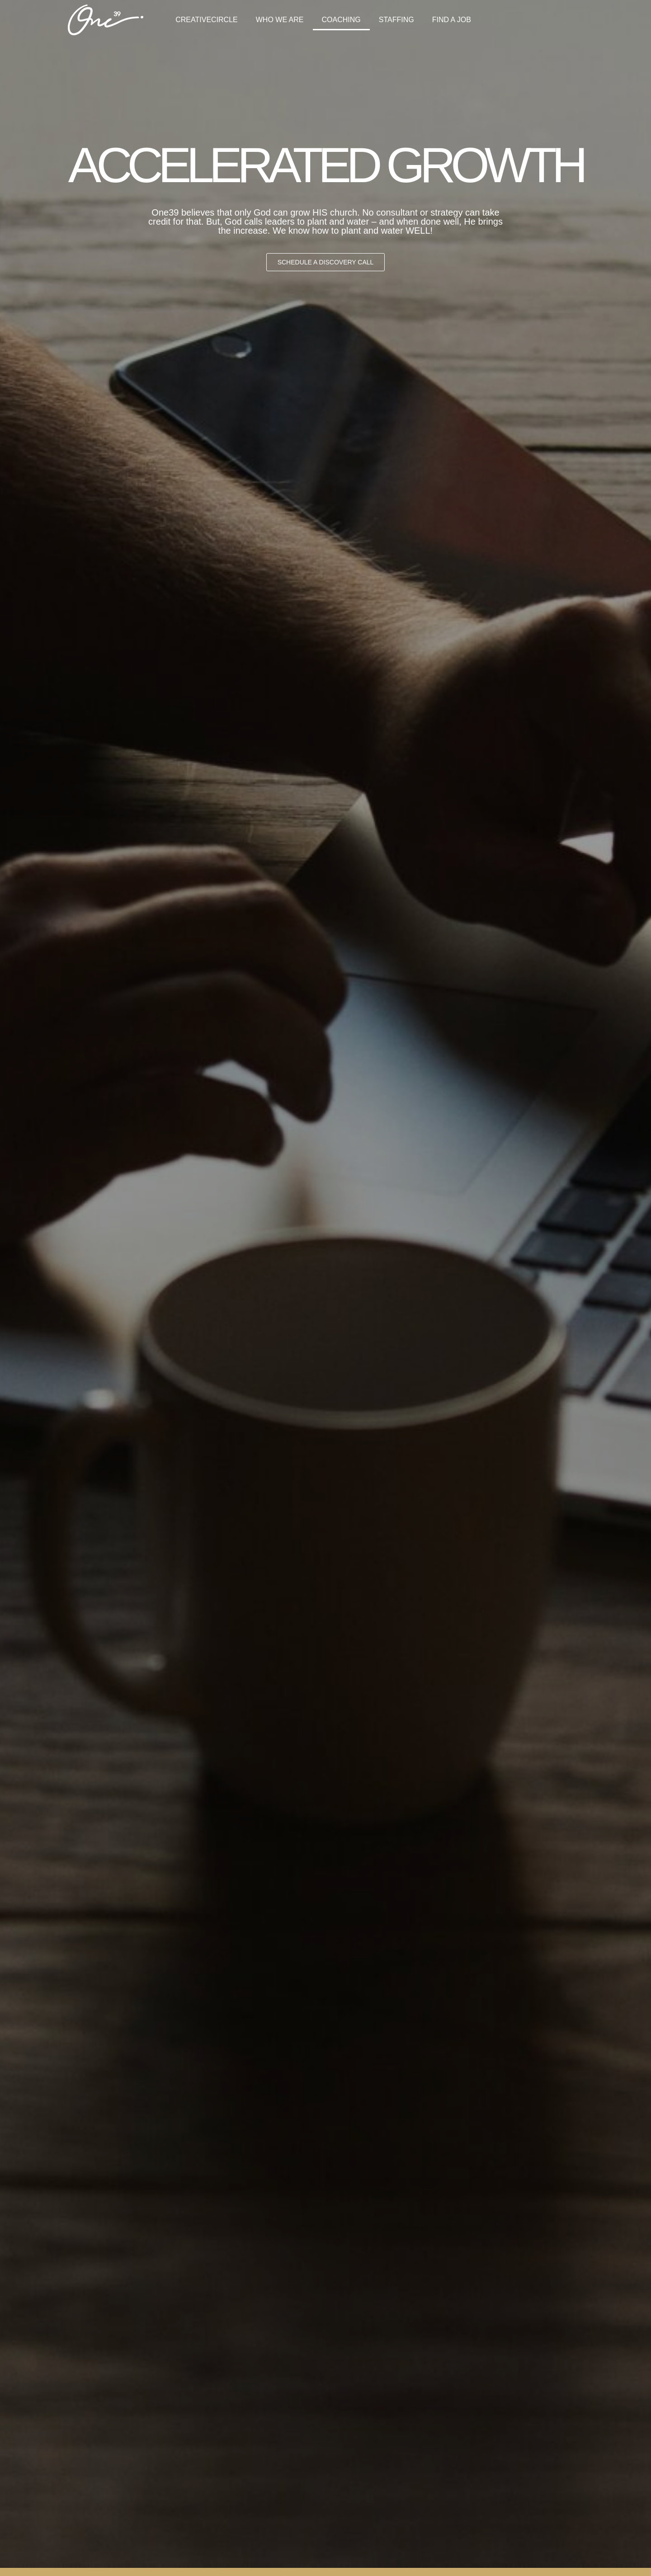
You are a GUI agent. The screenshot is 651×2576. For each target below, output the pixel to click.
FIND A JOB (451, 20)
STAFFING (396, 20)
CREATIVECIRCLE (206, 20)
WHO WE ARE (280, 20)
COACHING (341, 20)
